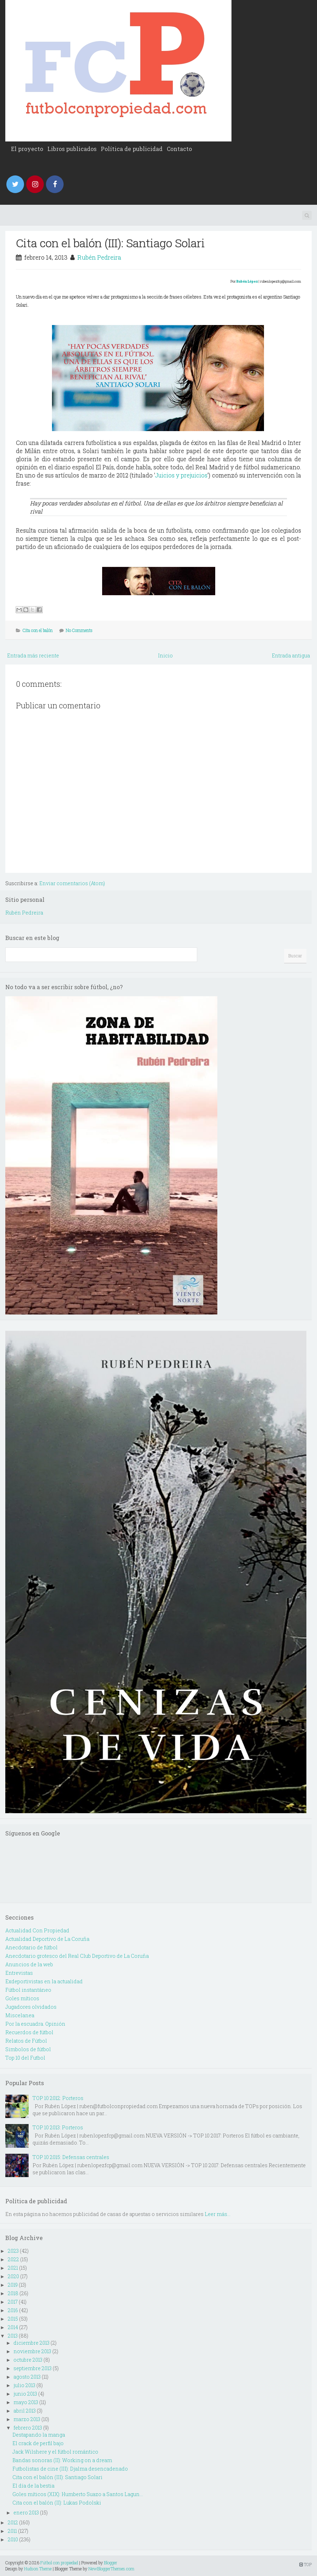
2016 (13, 2310)
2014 (13, 2327)
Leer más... (217, 2214)
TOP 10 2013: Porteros (58, 2127)
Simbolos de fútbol (28, 2049)
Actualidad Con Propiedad (37, 1930)
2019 (13, 2284)
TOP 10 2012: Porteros (58, 2098)
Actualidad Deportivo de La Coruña (47, 1939)
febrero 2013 (27, 2427)
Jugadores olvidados (31, 2006)
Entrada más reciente (33, 655)
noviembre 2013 (32, 2351)
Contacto (179, 148)
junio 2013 (25, 2393)
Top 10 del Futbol (25, 2057)
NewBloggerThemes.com (111, 2568)
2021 (13, 2267)
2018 (13, 2293)
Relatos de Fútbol (26, 2040)
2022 (13, 2259)
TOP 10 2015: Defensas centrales (71, 2157)
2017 (13, 2301)
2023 (13, 2250)
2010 (13, 2539)
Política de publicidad (132, 148)
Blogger (110, 2562)
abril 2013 (24, 2410)
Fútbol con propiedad (59, 2562)
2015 (13, 2318)
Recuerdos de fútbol (29, 2032)
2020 (13, 2276)
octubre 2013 (27, 2359)
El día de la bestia (33, 2485)
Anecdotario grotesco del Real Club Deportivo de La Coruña (77, 1956)
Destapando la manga (38, 2434)
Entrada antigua (291, 655)
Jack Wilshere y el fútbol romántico (55, 2451)
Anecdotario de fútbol (31, 1947)
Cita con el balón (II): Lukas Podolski (56, 2502)
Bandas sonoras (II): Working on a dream (62, 2460)
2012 (13, 2522)
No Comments (79, 630)
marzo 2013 (26, 2419)
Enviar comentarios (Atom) (72, 883)
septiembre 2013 (32, 2368)
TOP (305, 2564)
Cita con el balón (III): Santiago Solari (110, 242)
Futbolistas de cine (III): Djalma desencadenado (70, 2468)
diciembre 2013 (31, 2342)
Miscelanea (19, 2015)
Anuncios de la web (29, 1964)
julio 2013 (24, 2385)
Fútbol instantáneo (28, 1989)
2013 (13, 2335)
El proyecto (27, 148)
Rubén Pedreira (99, 257)
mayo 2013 (25, 2402)
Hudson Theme (38, 2568)
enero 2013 (26, 2512)
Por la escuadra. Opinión (35, 2023)
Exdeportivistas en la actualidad (44, 1981)
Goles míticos (22, 1998)
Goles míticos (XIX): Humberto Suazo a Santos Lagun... (77, 2494)
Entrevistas (19, 1972)
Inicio (165, 655)
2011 (12, 2531)
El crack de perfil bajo (38, 2443)
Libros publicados (71, 148)
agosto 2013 (27, 2376)
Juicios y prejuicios (181, 475)
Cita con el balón (38, 630)
